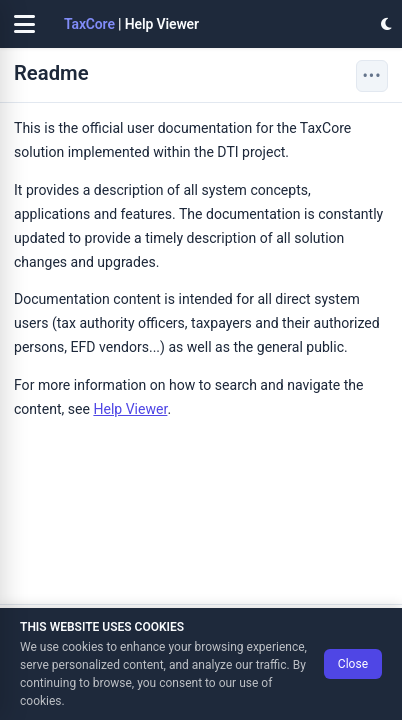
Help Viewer (130, 409)
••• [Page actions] (371, 75)
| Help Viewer (131, 24)
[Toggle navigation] (24, 24)
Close (353, 664)
